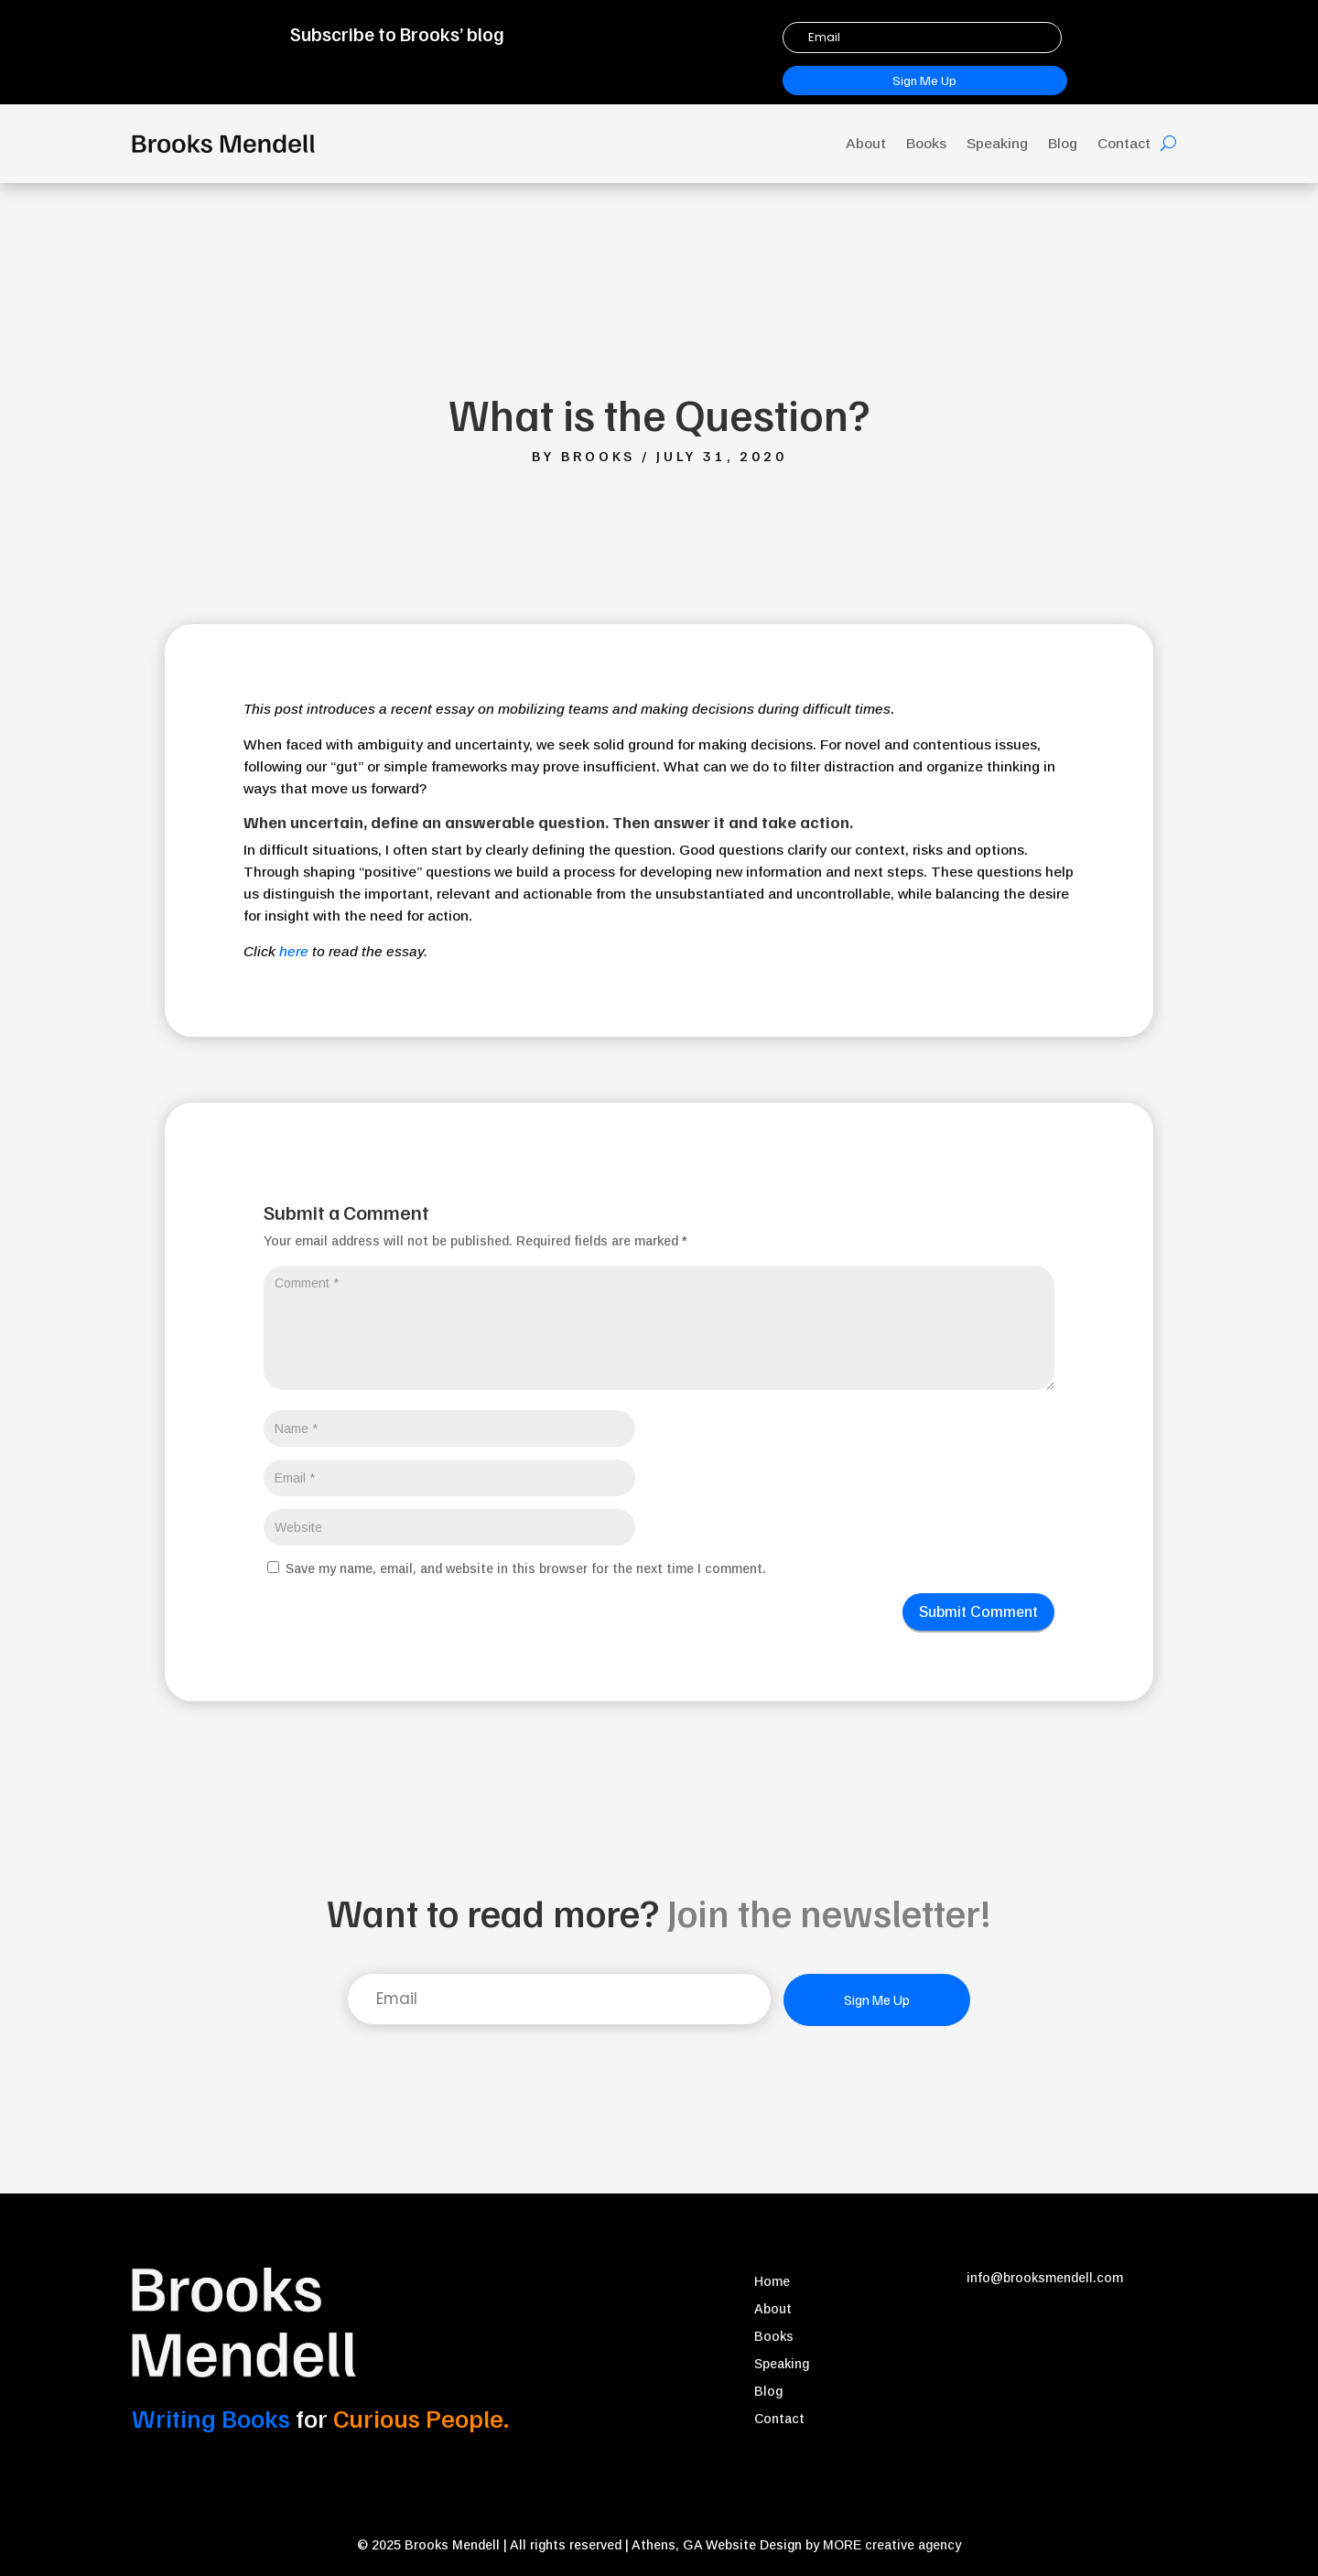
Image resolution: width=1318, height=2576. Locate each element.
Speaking (997, 143)
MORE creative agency (892, 2545)
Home (772, 2282)
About (866, 143)
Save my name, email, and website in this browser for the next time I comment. (526, 1568)
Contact (1124, 143)
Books (926, 143)
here (293, 951)
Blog (1062, 143)
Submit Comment (978, 1612)
